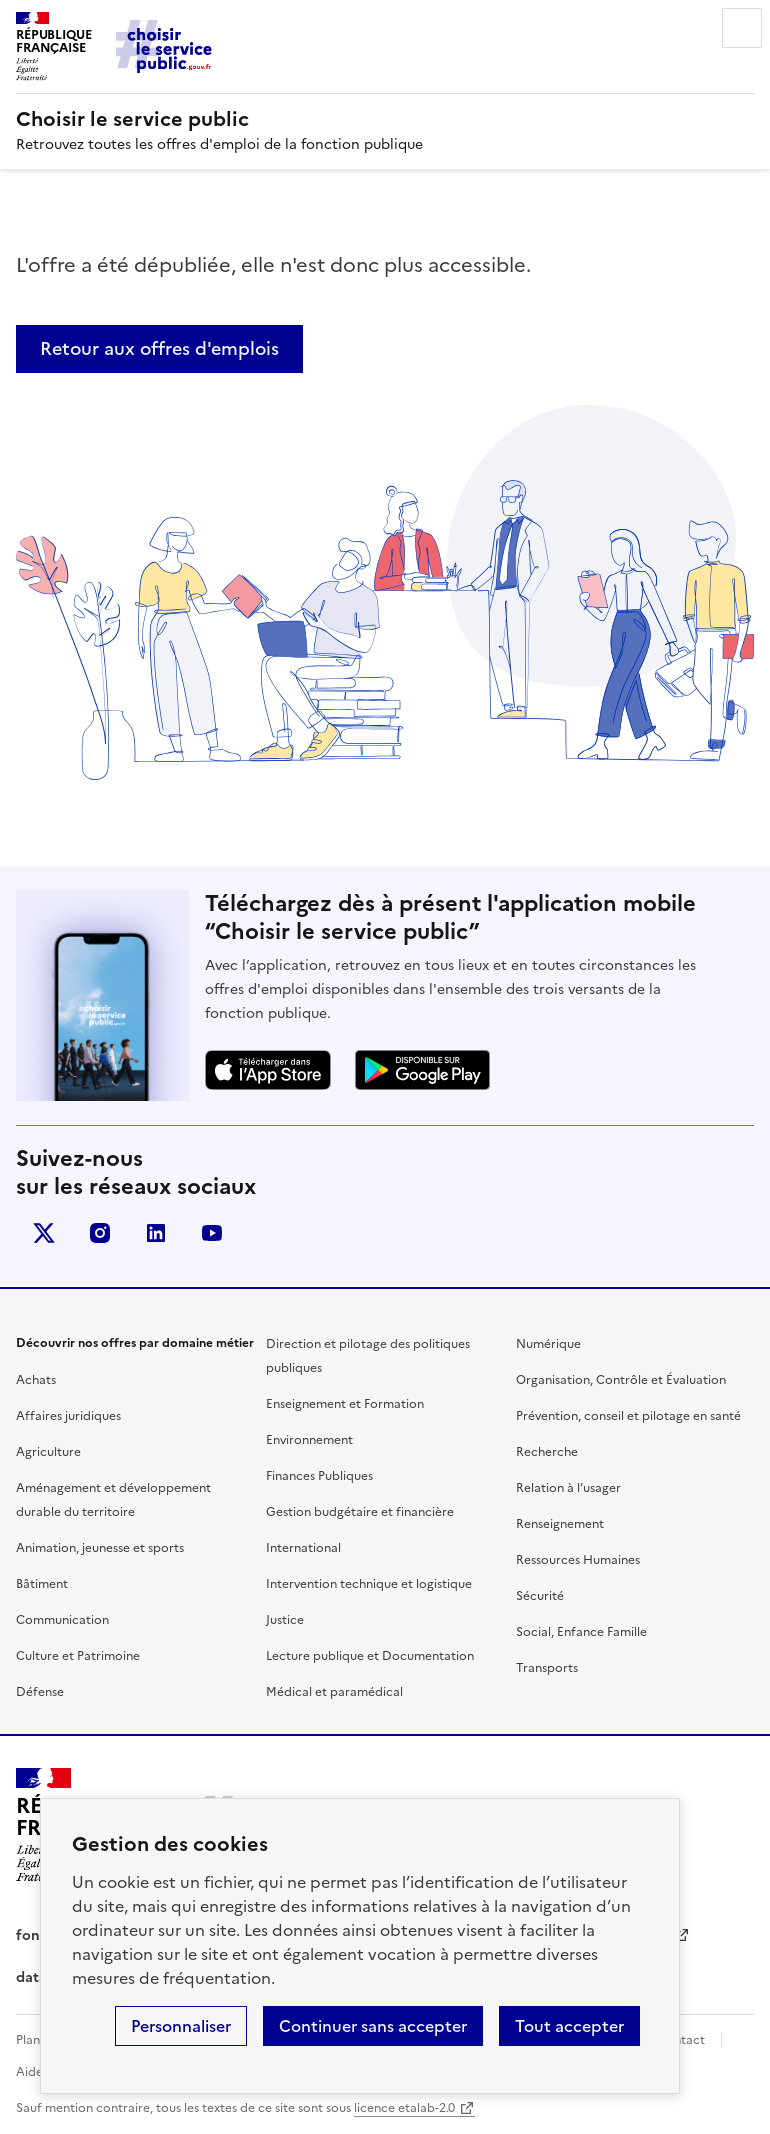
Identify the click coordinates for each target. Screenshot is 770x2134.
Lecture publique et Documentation (370, 1656)
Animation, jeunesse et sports (100, 1548)
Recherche (547, 1452)
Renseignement (560, 1524)
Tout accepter (569, 2026)
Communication (62, 1620)
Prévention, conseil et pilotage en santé (628, 1416)
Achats (36, 1380)
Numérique (548, 1344)
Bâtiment (42, 1584)
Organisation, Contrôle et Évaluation (621, 1380)
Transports (547, 1668)
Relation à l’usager (568, 1488)
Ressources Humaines (578, 1560)
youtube (212, 1233)
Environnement (309, 1440)
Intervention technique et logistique (369, 1584)
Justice (285, 1620)
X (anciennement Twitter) (44, 1233)
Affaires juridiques (68, 1416)
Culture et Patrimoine (78, 1656)
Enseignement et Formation (345, 1404)
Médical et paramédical (334, 1692)
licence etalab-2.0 (404, 2108)
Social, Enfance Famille (581, 1632)
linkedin (156, 1233)
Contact (681, 2040)
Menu (742, 28)
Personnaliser (181, 2026)
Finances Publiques (319, 1476)
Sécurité (540, 1596)
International (303, 1548)
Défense (40, 1692)
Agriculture (48, 1452)
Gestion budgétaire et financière (360, 1512)
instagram (100, 1233)
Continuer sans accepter (373, 2026)
